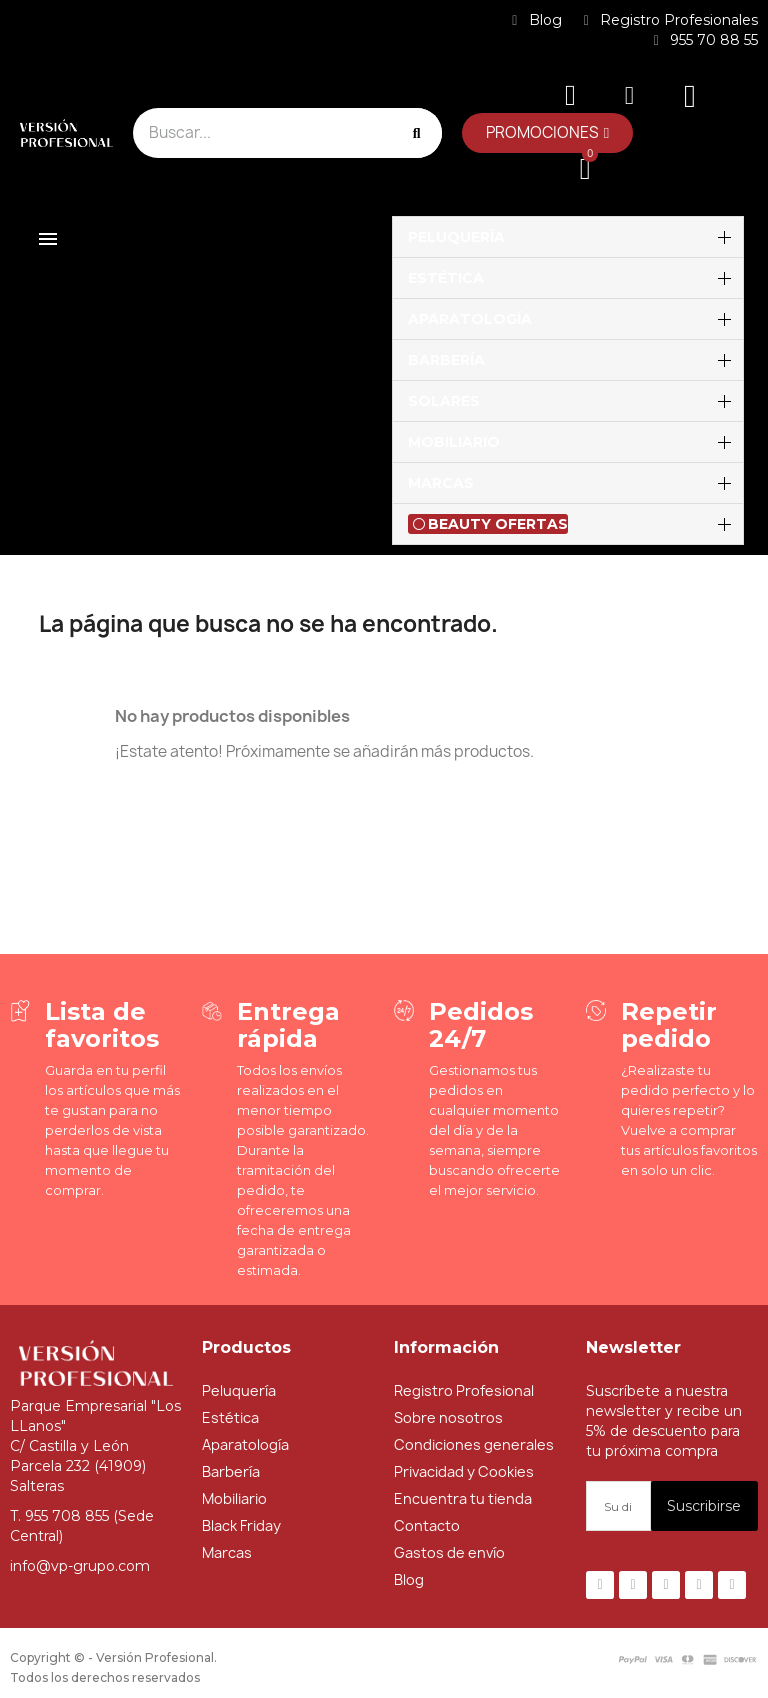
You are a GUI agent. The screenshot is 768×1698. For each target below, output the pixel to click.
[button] (547, 133)
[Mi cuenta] (629, 95)
